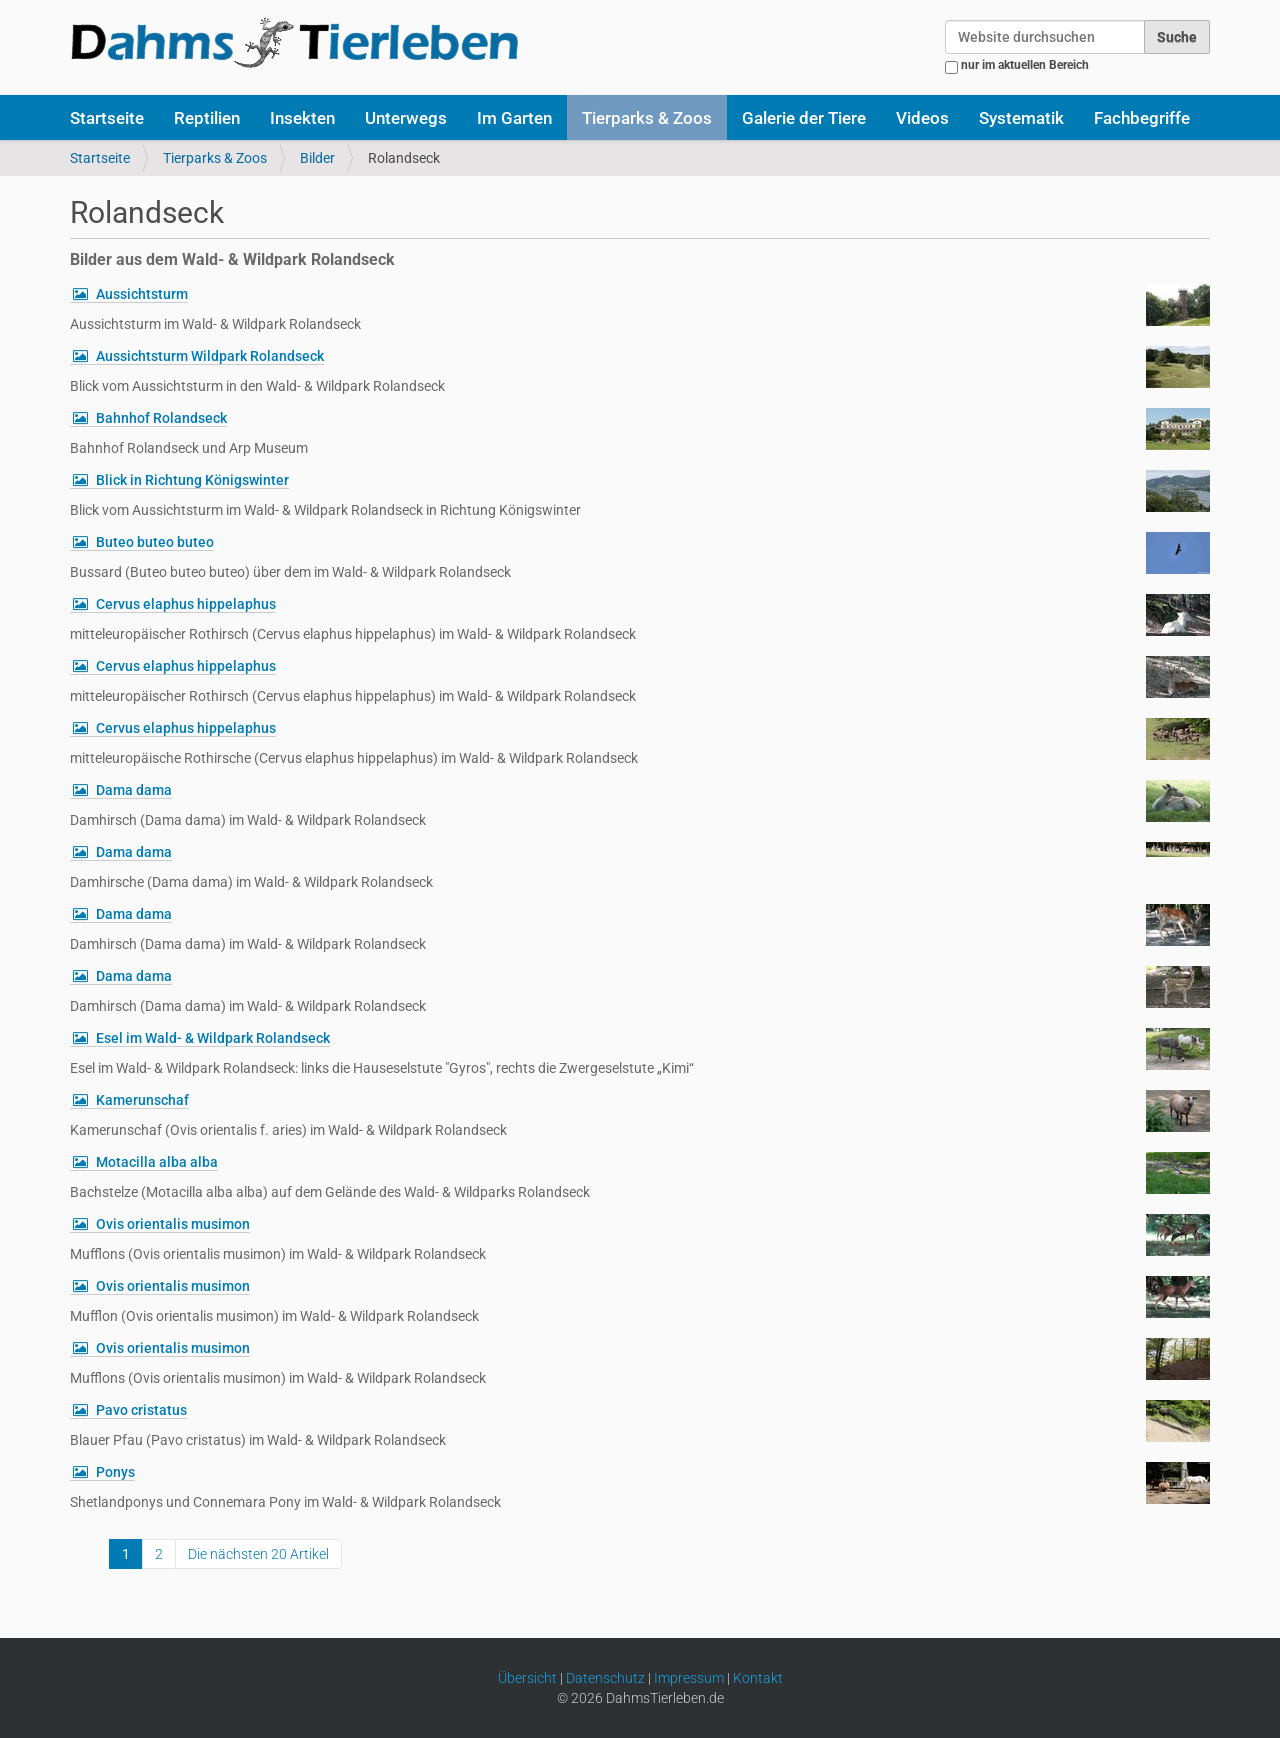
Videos (922, 118)
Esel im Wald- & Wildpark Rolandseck (213, 1038)
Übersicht (527, 1678)
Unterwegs (406, 118)
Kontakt (758, 1678)
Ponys (115, 1472)
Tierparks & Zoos (647, 118)
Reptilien (207, 118)
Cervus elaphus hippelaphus (186, 604)
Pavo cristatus (141, 1410)
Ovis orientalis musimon (173, 1224)
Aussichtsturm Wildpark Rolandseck (210, 356)
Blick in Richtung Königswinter (192, 480)
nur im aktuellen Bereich (1025, 65)
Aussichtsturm (142, 294)
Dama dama (134, 790)
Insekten (302, 118)
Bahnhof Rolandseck (161, 418)
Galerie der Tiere (804, 118)
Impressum (689, 1678)
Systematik (1021, 118)
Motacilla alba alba (157, 1162)
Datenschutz (605, 1678)
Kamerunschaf (142, 1100)
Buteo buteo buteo (155, 542)
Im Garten (514, 118)
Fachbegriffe (1142, 118)
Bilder (317, 158)
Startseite (107, 118)
